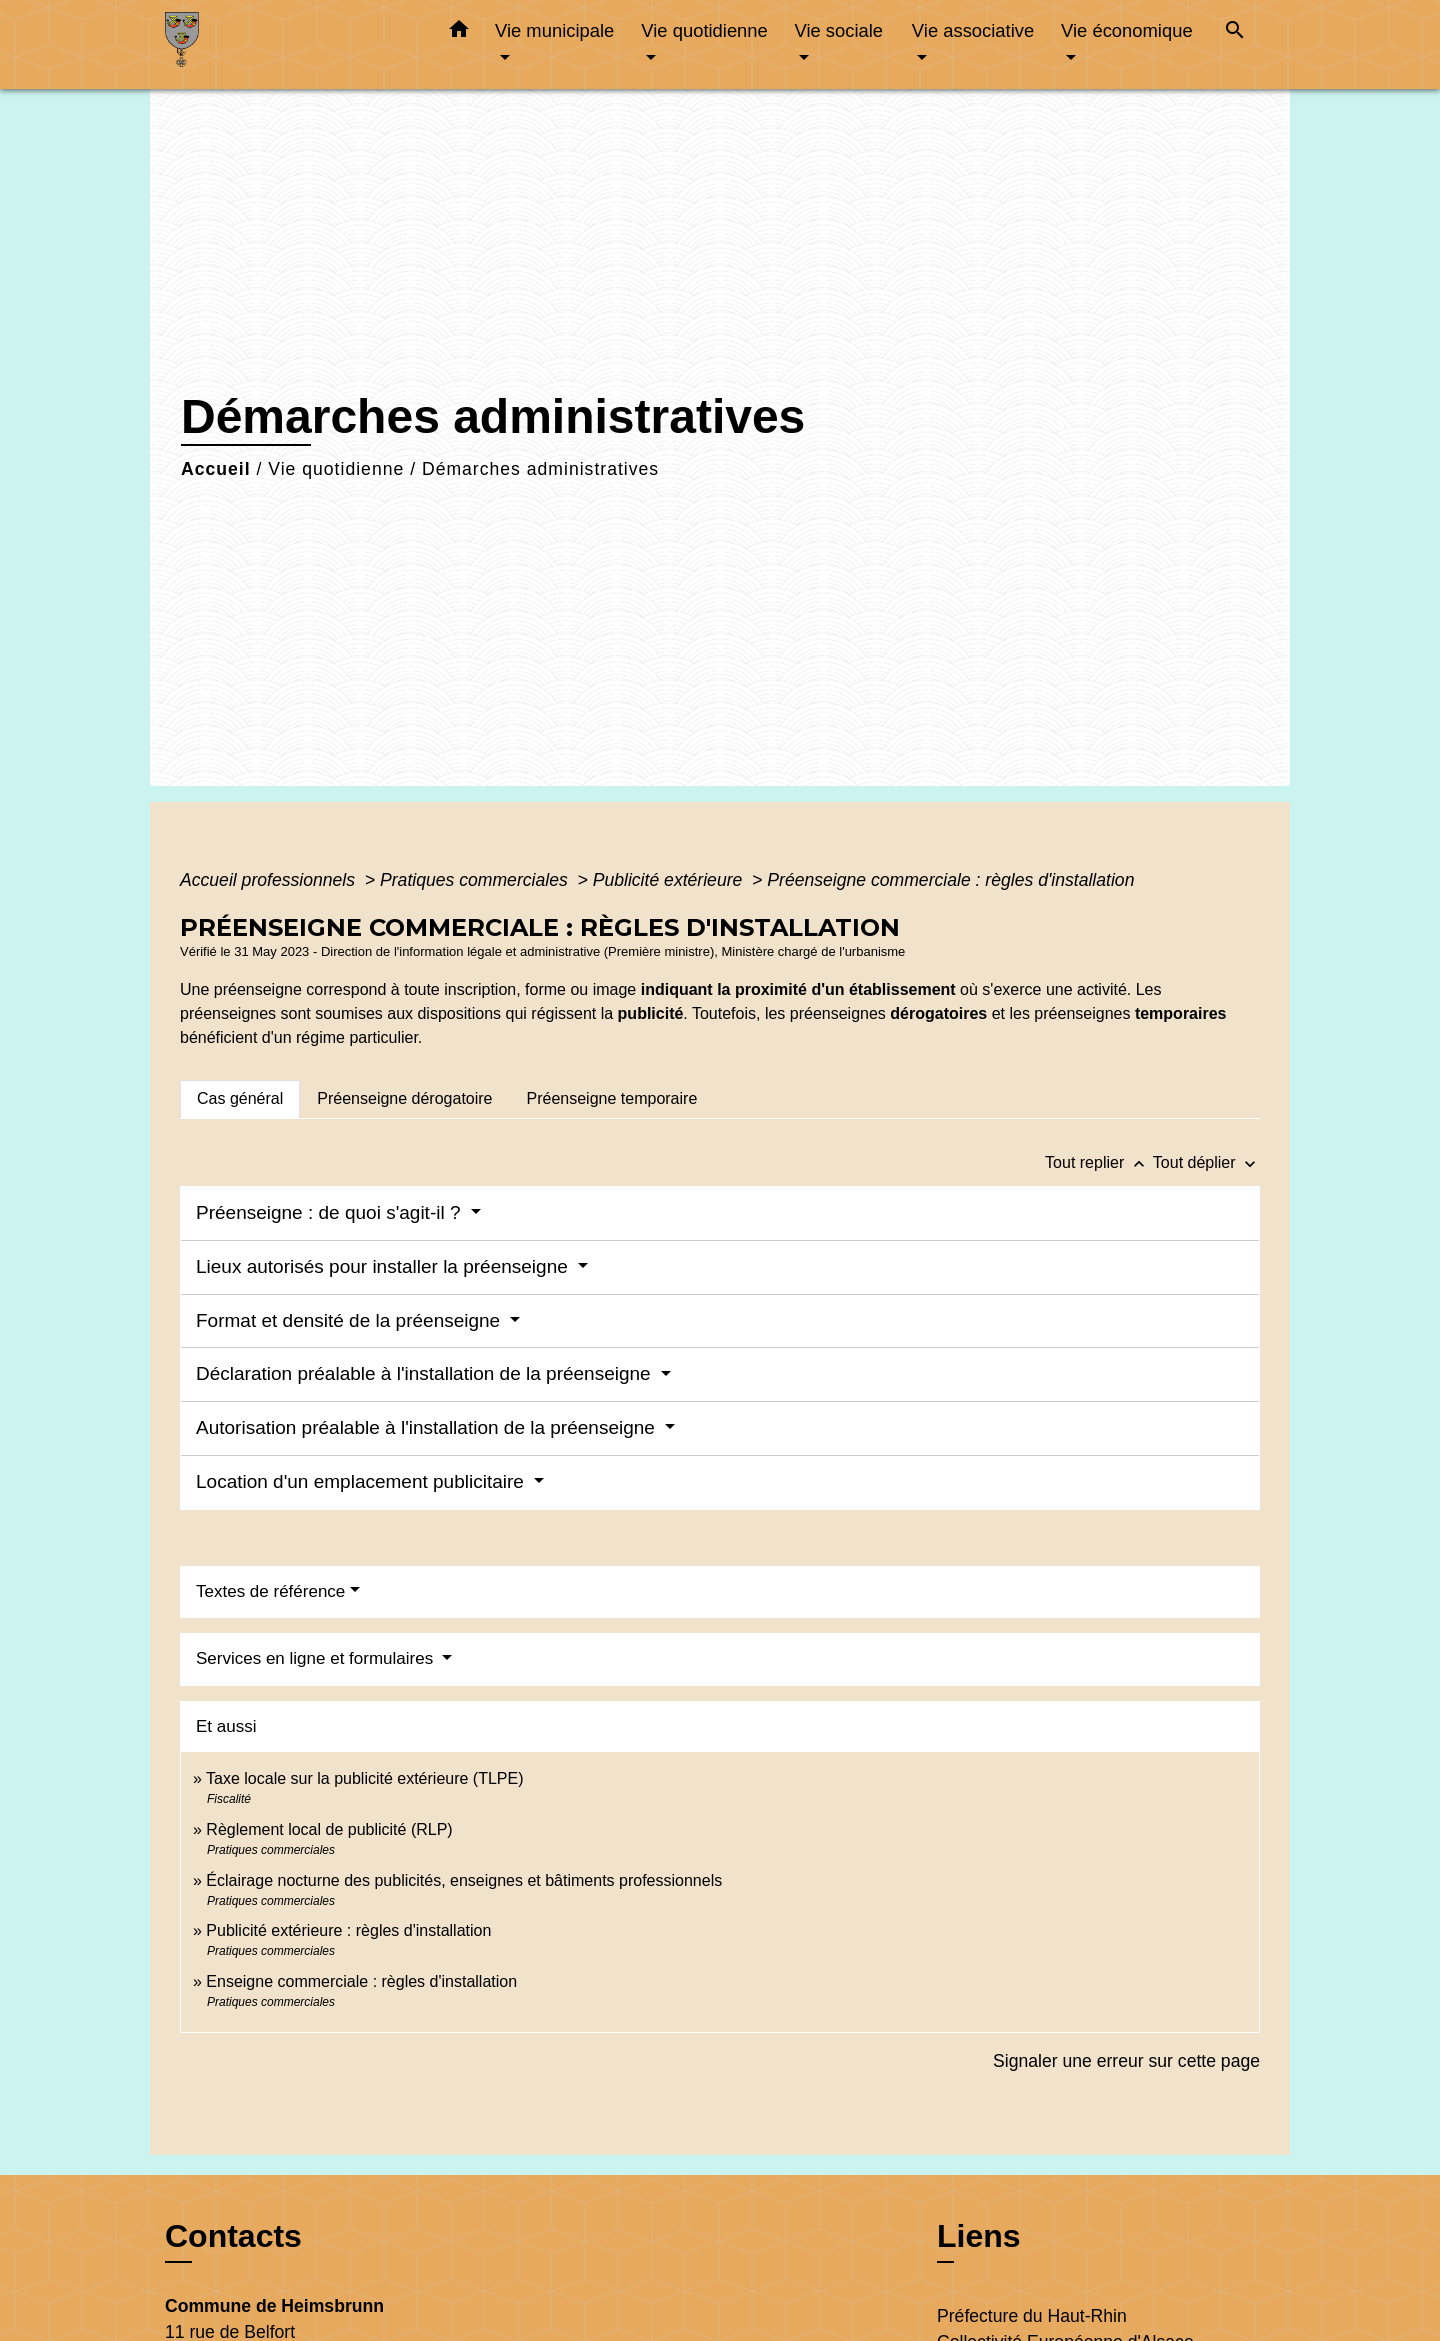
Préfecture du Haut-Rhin (1032, 2316)
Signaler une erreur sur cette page (1126, 2061)
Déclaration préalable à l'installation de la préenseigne (426, 1373)
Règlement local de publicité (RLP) (329, 1829)
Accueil (216, 469)
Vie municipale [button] (554, 30)
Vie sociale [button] (838, 30)
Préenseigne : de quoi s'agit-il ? (331, 1212)
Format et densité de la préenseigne (350, 1320)
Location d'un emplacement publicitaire (362, 1481)
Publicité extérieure (670, 880)
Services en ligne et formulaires (317, 1658)
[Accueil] (290, 44)
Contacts (233, 2236)
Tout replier (1099, 1162)
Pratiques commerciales (476, 880)
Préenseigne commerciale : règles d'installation (950, 880)
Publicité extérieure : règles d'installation (348, 1930)
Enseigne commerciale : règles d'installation (361, 1981)
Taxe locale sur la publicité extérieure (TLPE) (364, 1778)
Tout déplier (1206, 1162)
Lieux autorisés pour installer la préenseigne (384, 1266)
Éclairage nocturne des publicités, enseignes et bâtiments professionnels (464, 1880)
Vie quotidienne (336, 469)
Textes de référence (270, 1591)
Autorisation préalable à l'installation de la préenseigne (428, 1427)
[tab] (240, 1099)
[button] (459, 33)
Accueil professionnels (270, 880)
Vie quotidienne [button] (704, 30)
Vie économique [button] (1127, 30)
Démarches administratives (540, 469)
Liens (979, 2236)
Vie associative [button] (973, 30)
